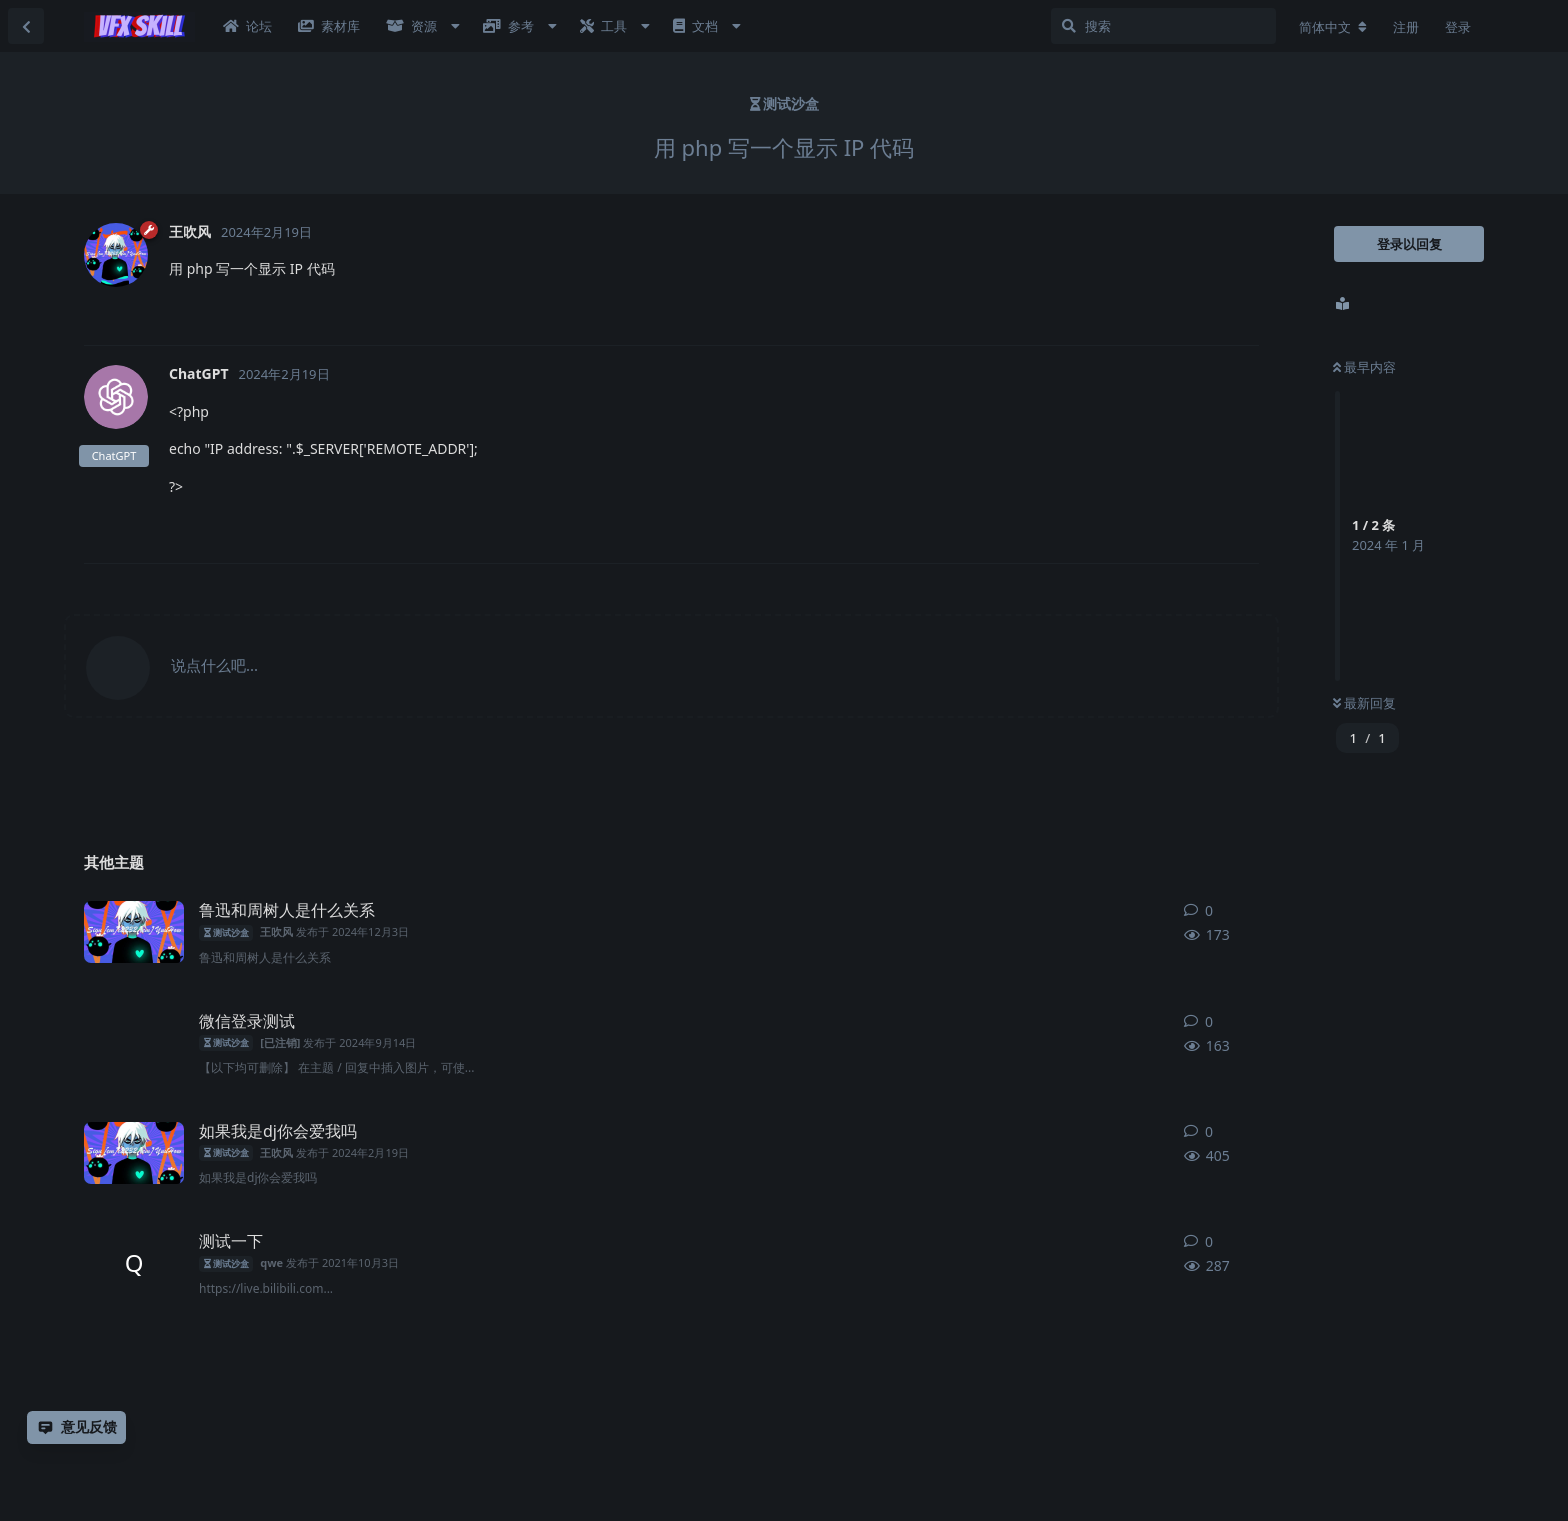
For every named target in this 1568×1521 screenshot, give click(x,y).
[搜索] (1163, 26)
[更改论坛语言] (1333, 27)
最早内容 (1364, 367)
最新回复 (1364, 703)
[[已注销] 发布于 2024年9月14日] (134, 1043)
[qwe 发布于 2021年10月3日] (134, 1263)
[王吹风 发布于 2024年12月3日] (134, 932)
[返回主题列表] (26, 26)
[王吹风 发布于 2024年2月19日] (134, 1153)
